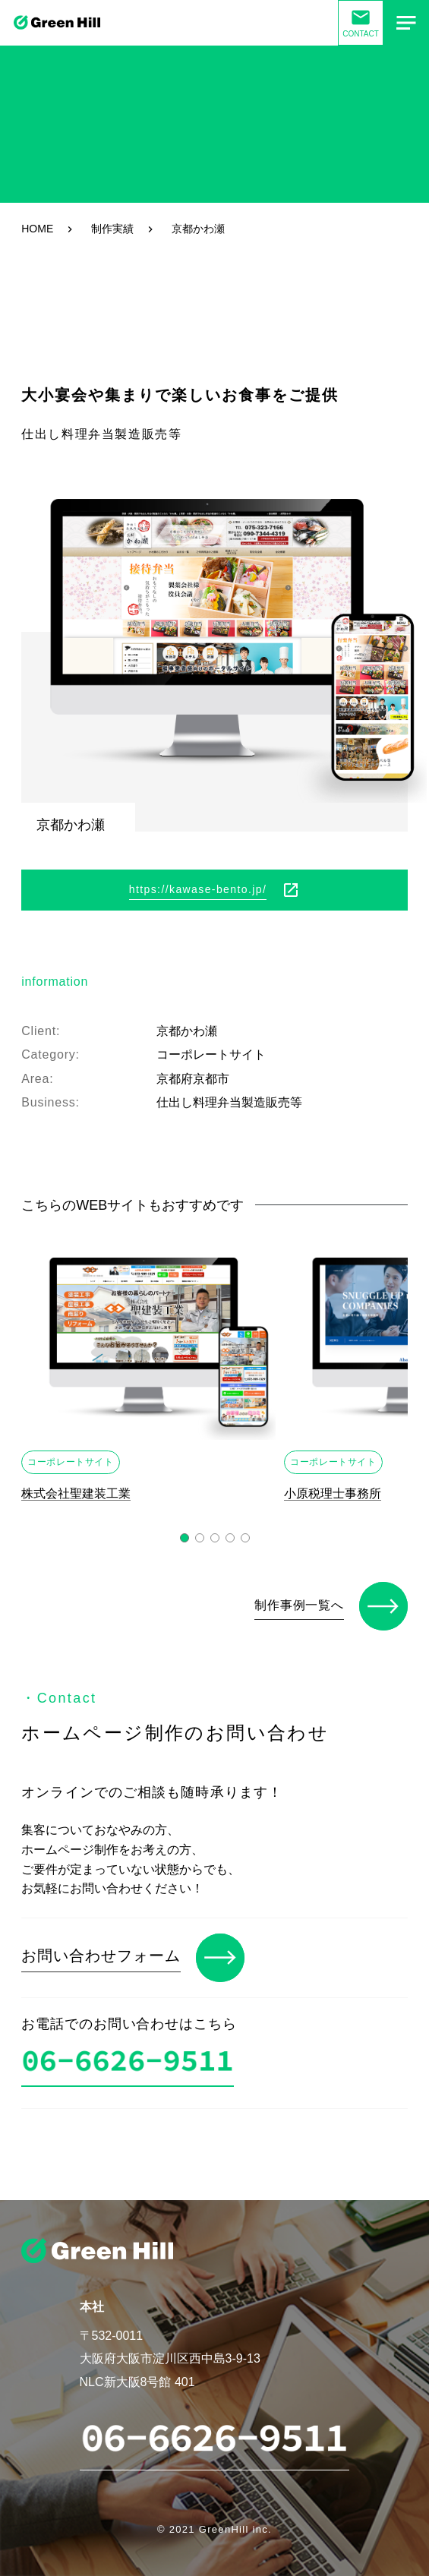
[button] (184, 1537)
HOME (37, 229)
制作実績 (112, 229)
